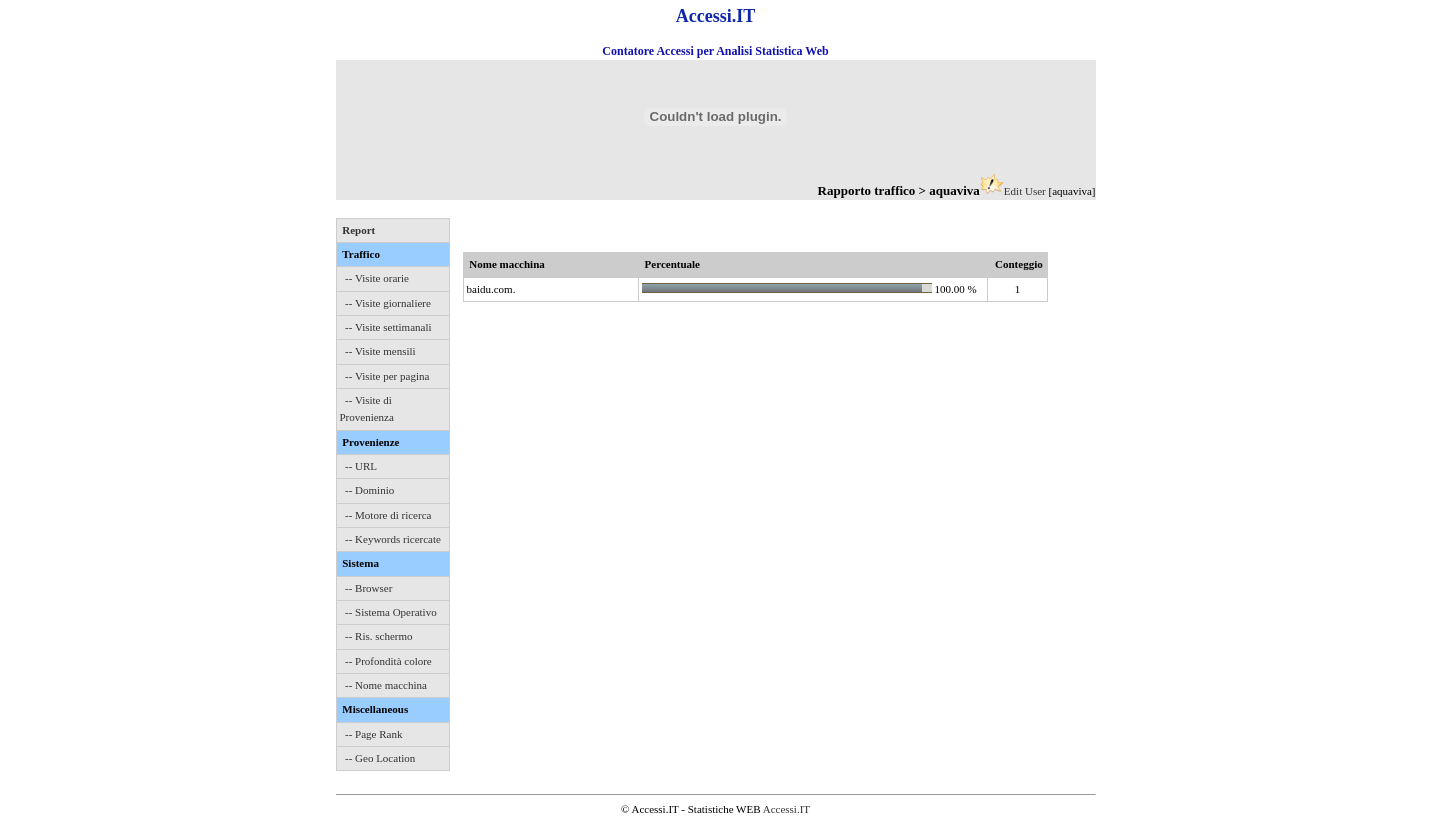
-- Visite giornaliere (388, 303)
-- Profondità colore (388, 661)
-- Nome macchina (386, 685)
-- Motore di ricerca (388, 515)
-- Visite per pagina (387, 376)
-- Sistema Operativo (391, 612)
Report (358, 230)
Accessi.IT (786, 809)
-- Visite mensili (380, 351)
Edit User (1025, 191)
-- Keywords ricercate (393, 539)
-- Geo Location (380, 758)
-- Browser (368, 588)
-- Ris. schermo (379, 636)
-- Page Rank (373, 734)
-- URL (361, 466)
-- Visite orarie (377, 278)
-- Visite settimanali (388, 327)
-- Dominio (369, 490)
